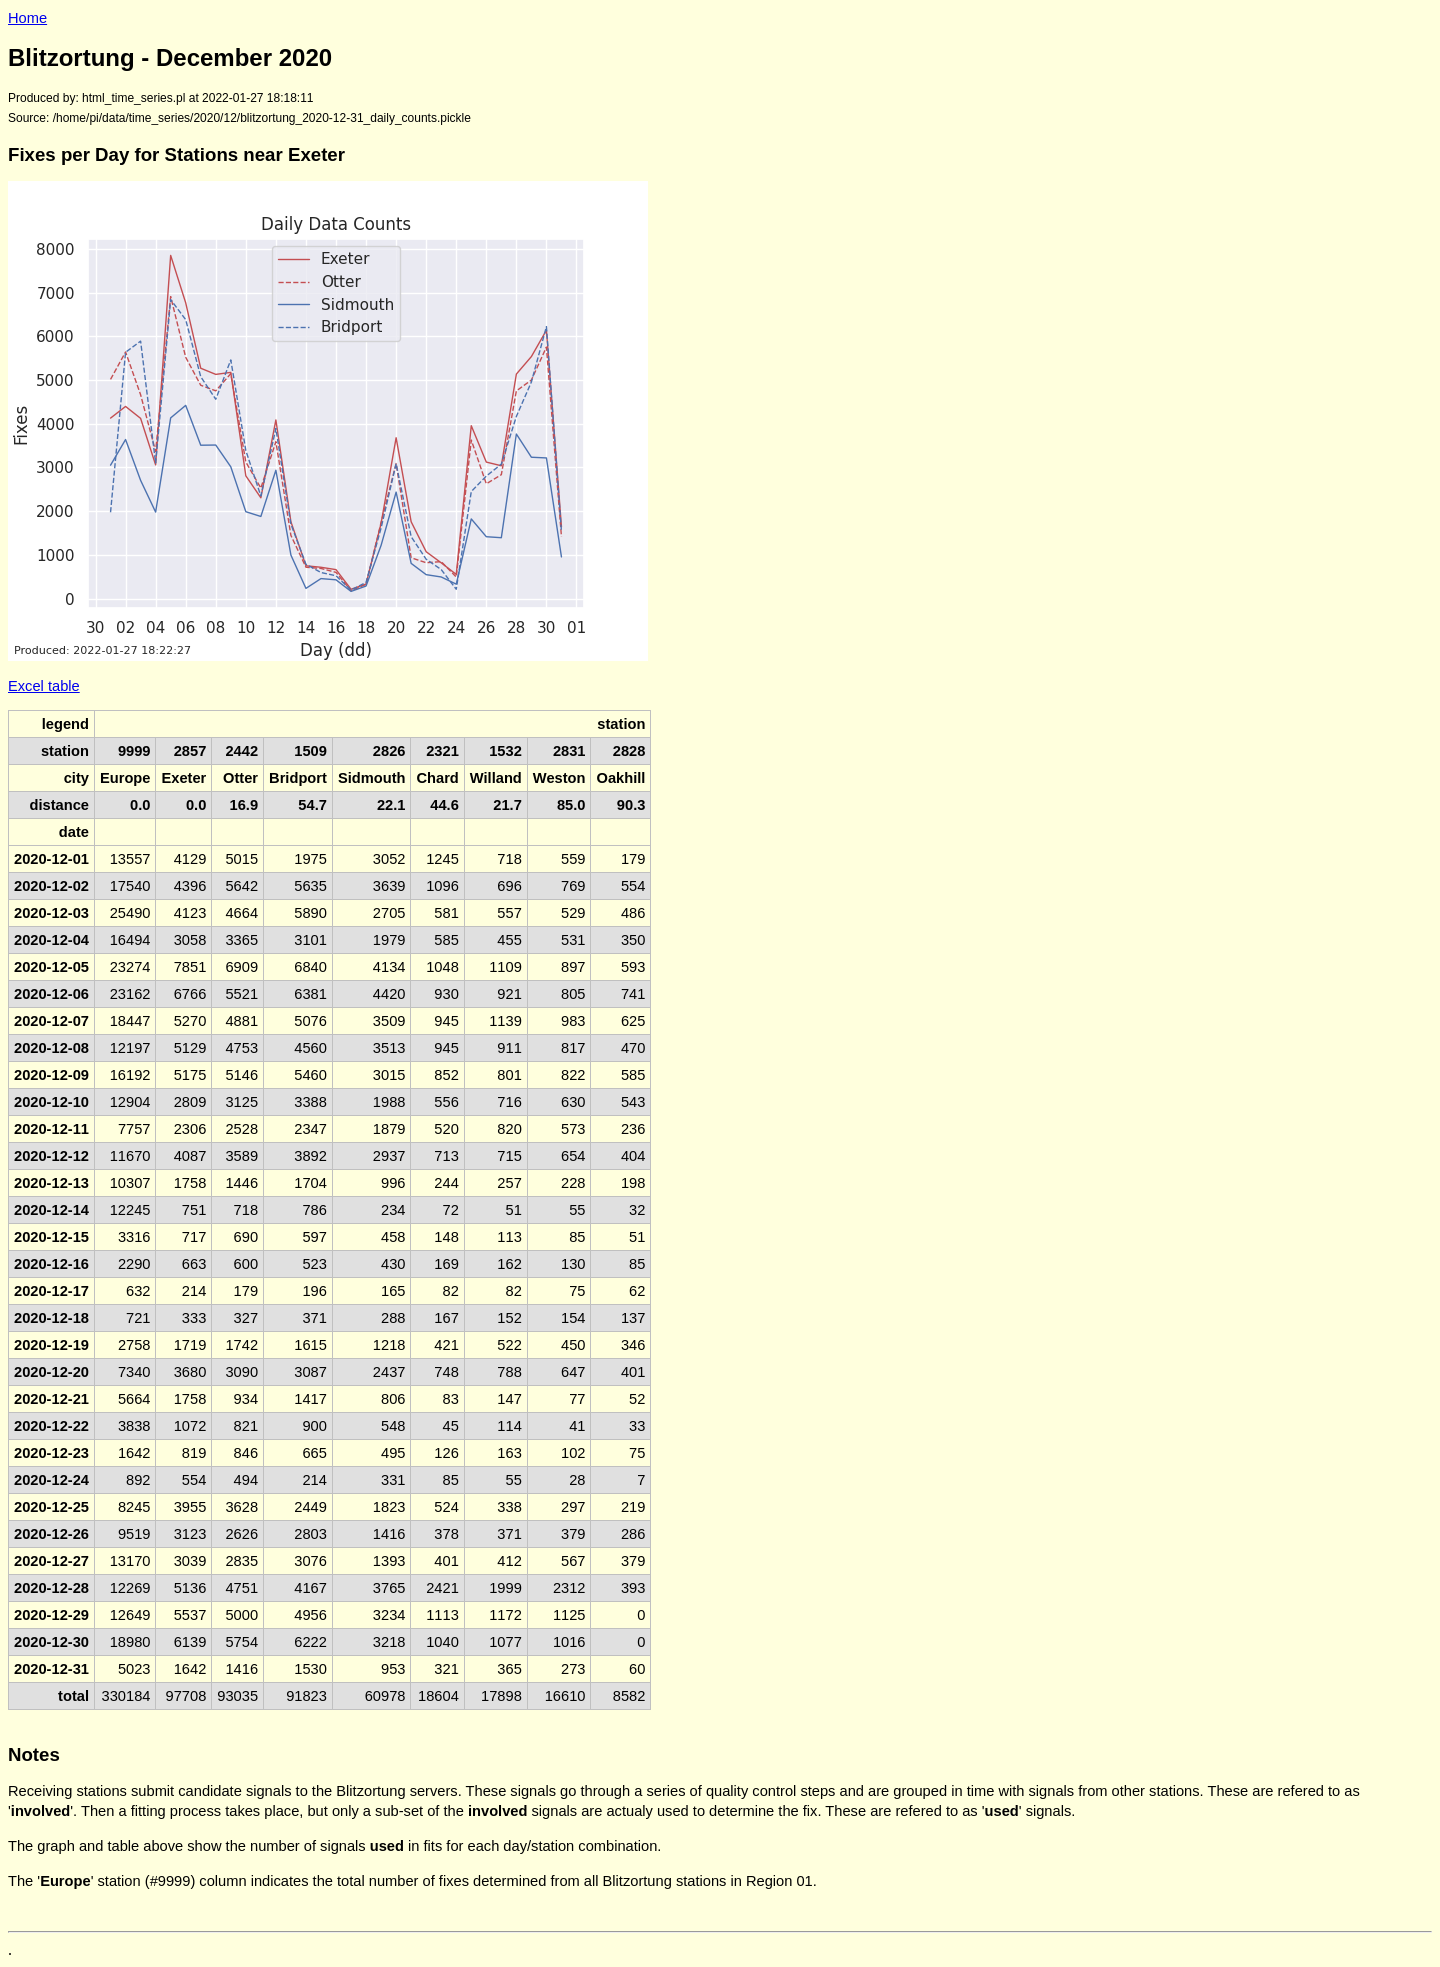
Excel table (44, 686)
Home (27, 18)
